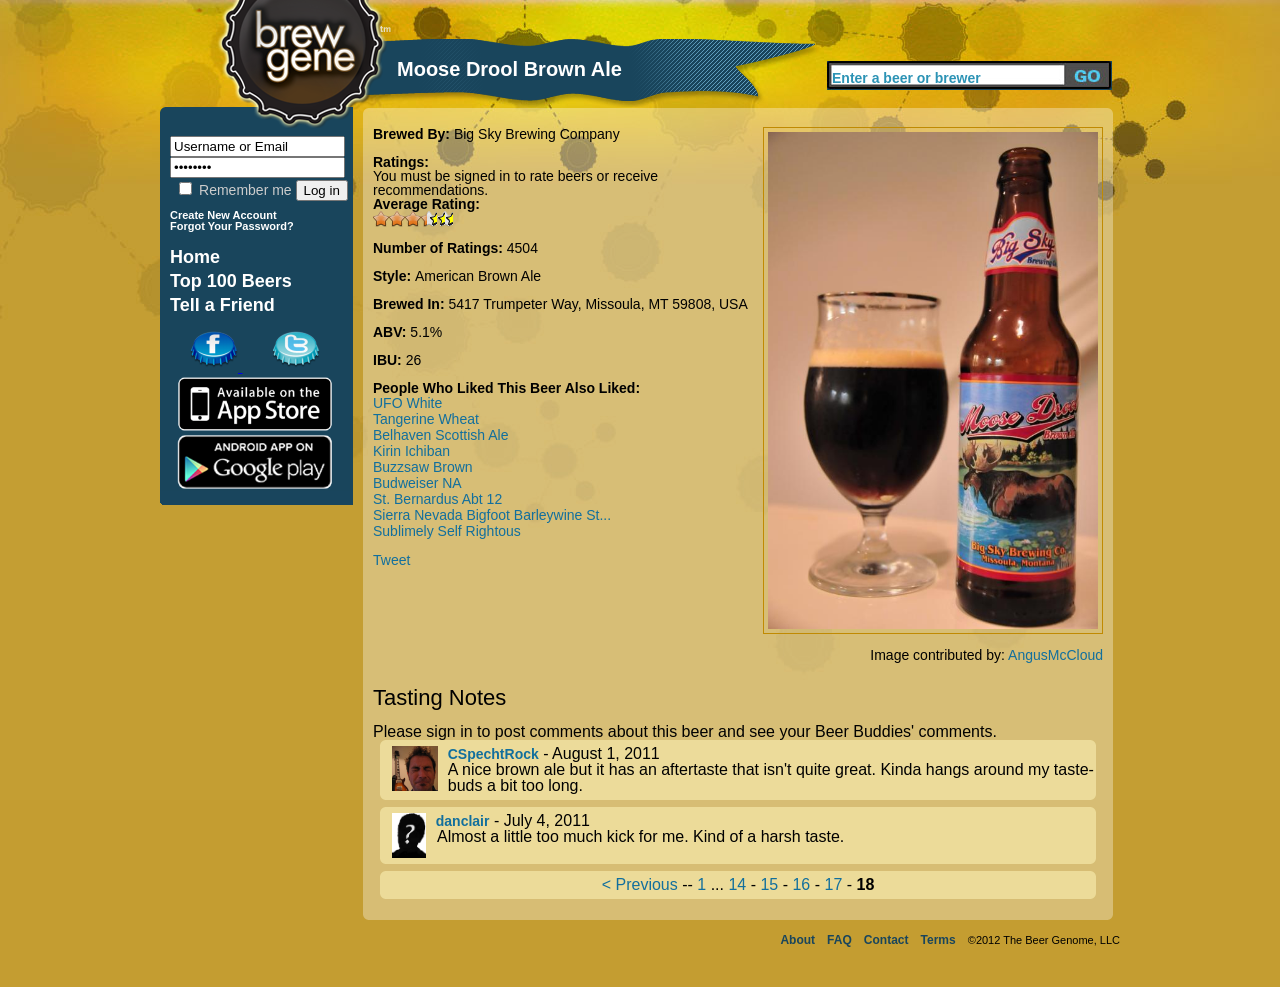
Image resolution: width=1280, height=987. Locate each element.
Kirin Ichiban (411, 451)
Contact (886, 940)
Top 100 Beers (231, 281)
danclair (463, 821)
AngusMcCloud (1055, 655)
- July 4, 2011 (744, 835)
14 (737, 884)
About (797, 940)
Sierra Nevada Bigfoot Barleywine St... (492, 515)
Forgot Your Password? (232, 226)
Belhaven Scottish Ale (440, 435)
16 (801, 884)
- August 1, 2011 (744, 770)
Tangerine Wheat (426, 419)
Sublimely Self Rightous (447, 531)
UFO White (407, 403)
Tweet (391, 560)
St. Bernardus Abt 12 (437, 499)
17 (833, 884)
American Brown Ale (478, 276)
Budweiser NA (417, 483)
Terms (938, 940)
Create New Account (223, 215)
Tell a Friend (222, 305)
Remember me (235, 190)
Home (195, 257)
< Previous (640, 884)
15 (769, 884)
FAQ (839, 940)
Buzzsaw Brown (423, 467)
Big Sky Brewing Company (537, 134)
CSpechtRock (493, 754)
